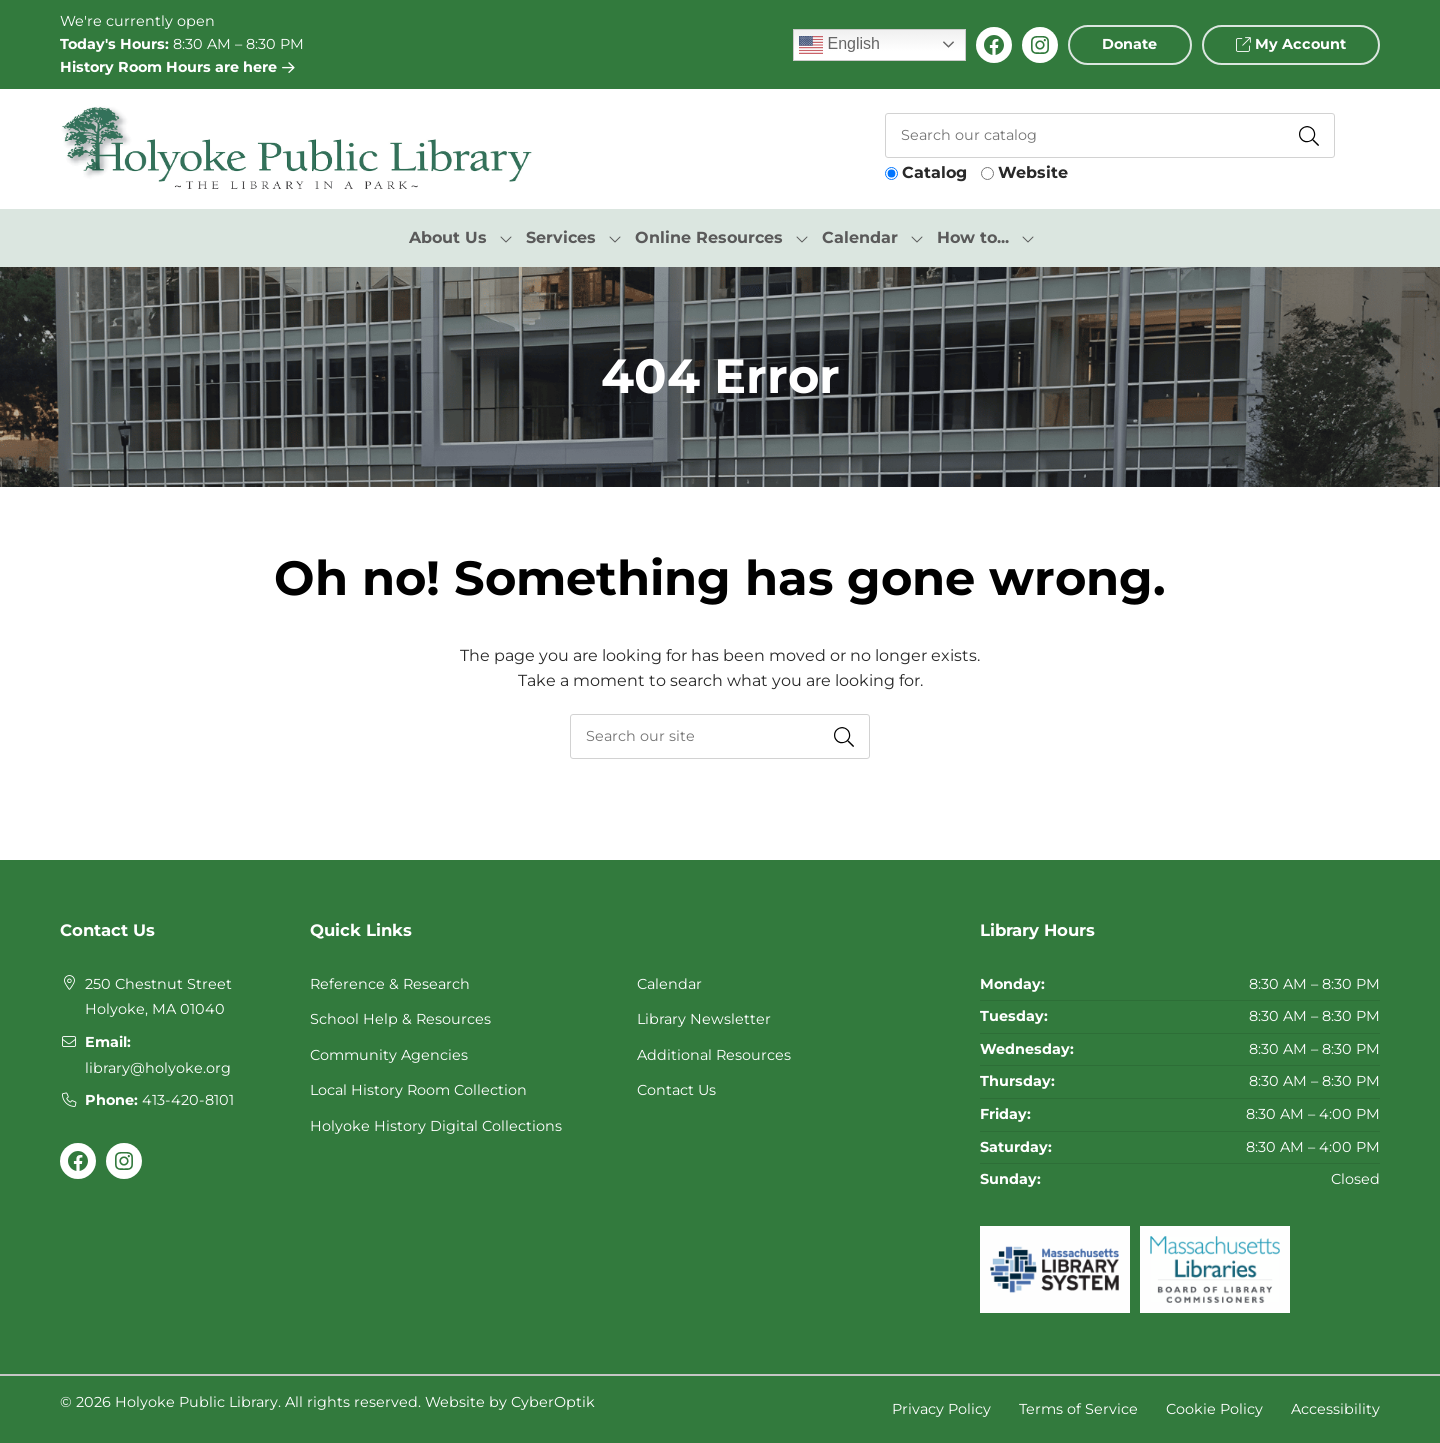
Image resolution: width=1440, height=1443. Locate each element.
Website (1033, 172)
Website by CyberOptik (510, 1402)
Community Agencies (389, 1055)
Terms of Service (1078, 1409)
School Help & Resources (400, 1019)
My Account (1290, 44)
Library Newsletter (704, 1019)
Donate (1129, 44)
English (839, 45)
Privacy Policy (941, 1409)
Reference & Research (390, 984)
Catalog (934, 172)
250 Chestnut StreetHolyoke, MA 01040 (158, 997)
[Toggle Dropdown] (506, 238)
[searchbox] (720, 736)
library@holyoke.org (158, 1068)
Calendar (669, 984)
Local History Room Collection (418, 1090)
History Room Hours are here (177, 67)
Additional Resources (714, 1055)
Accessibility (1335, 1409)
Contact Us (676, 1090)
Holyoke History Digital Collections (436, 1126)
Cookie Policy (1214, 1409)
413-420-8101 (188, 1100)
